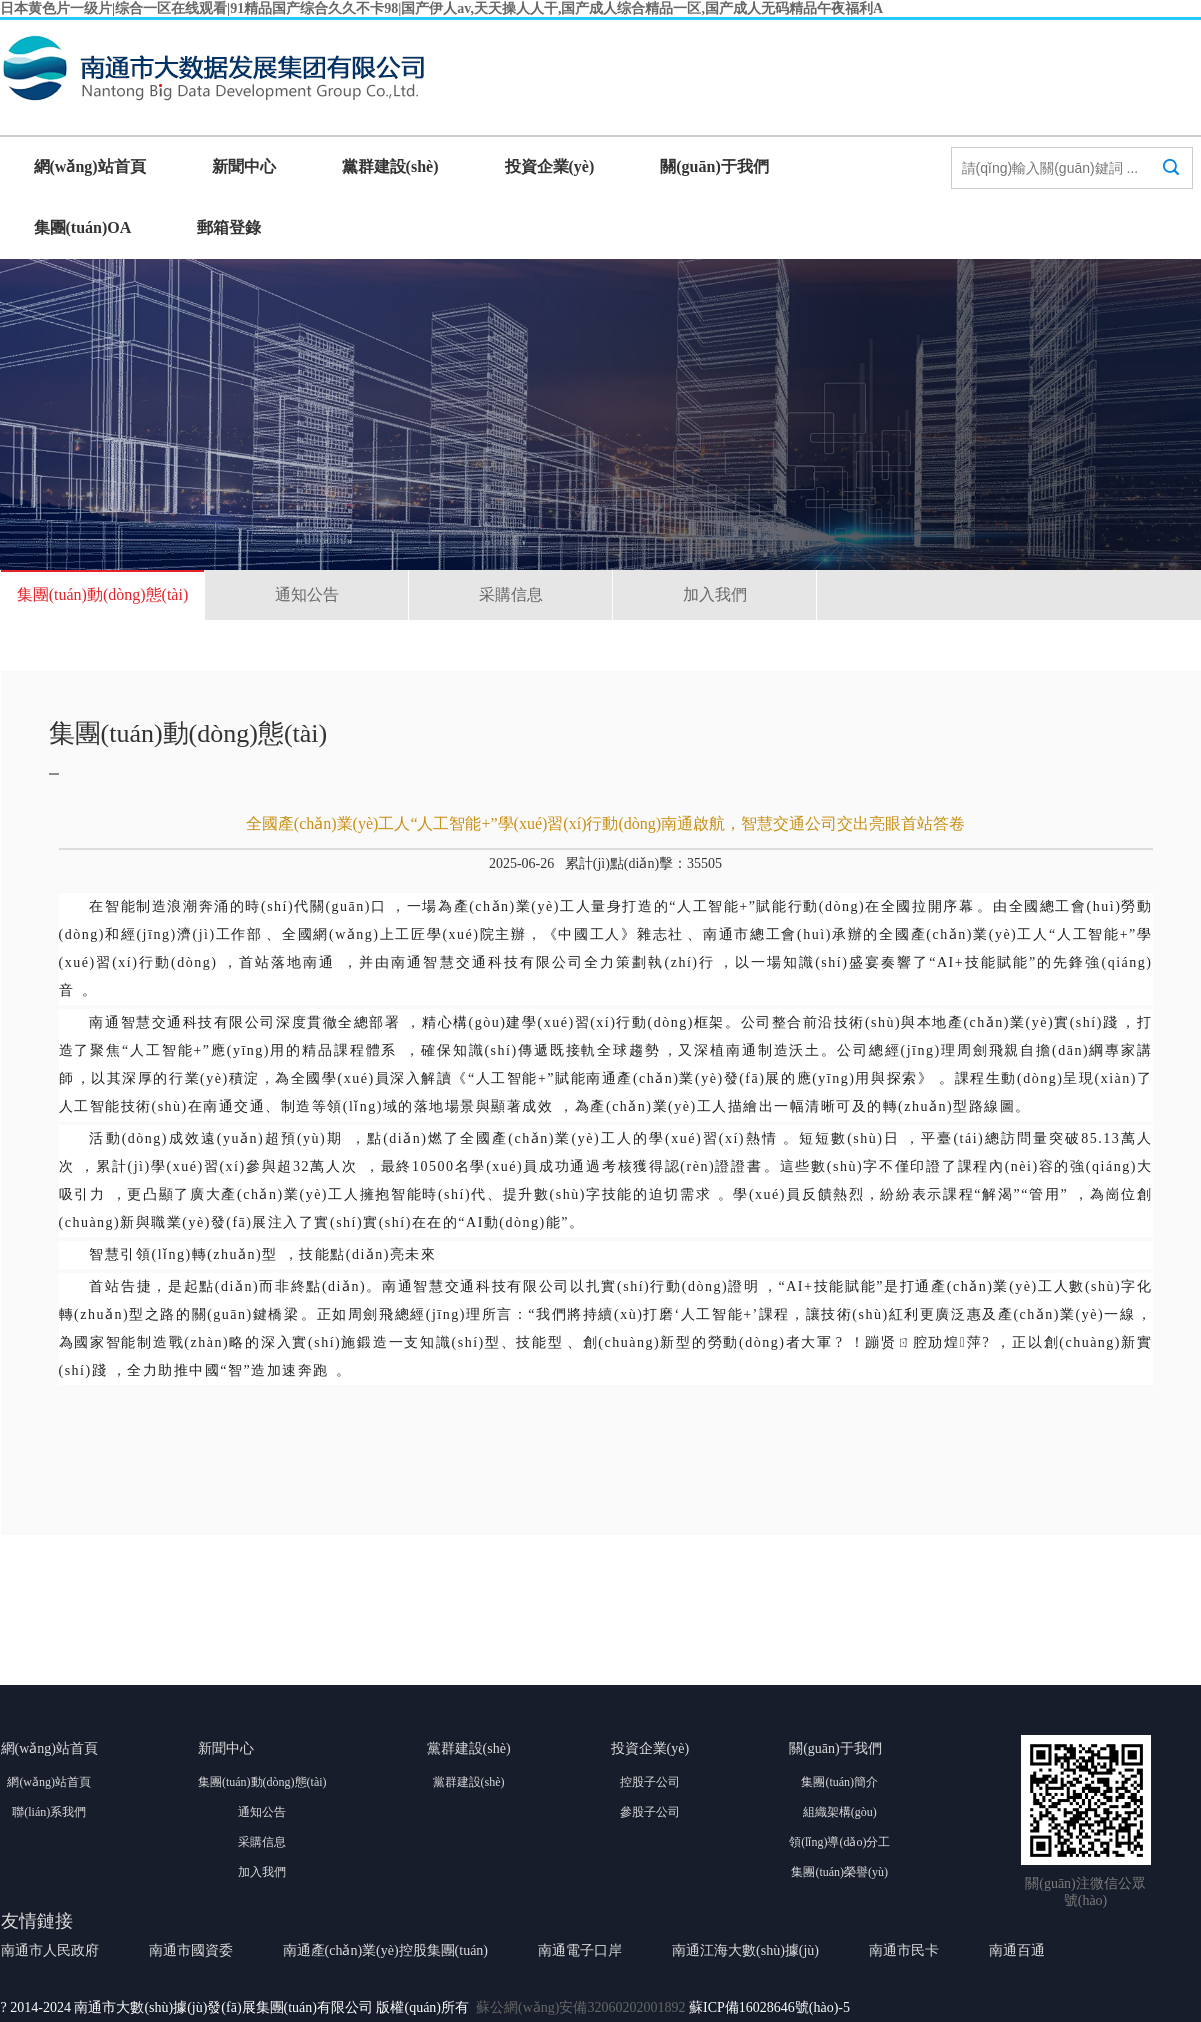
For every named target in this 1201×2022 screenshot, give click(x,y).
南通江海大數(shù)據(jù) (745, 1950)
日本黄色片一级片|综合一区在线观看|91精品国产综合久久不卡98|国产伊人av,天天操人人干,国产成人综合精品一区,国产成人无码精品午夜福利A (441, 8)
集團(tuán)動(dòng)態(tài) (103, 594)
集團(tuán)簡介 (839, 1782)
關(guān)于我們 (714, 166)
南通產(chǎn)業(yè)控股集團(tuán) (386, 1950)
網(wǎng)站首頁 (90, 166)
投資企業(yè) (550, 166)
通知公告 (307, 594)
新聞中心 (244, 166)
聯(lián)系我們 (49, 1812)
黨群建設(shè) (390, 166)
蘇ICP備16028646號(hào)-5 (769, 2007)
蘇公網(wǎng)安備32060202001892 (580, 2007)
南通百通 (1017, 1950)
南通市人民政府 (50, 1950)
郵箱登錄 (229, 227)
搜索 (1171, 186)
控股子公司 (650, 1782)
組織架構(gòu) (840, 1812)
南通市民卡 (904, 1950)
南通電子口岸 (580, 1950)
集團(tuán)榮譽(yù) (839, 1872)
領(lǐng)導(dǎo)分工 (839, 1842)
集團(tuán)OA (83, 227)
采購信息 (511, 594)
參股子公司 (650, 1812)
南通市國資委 (191, 1950)
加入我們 (715, 594)
